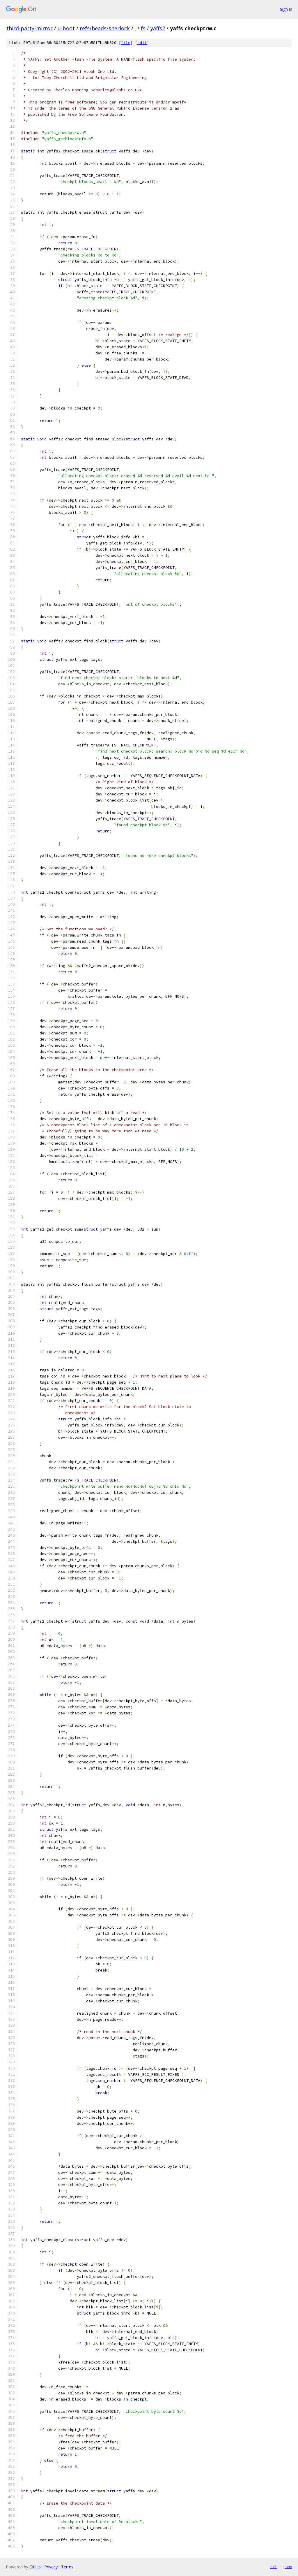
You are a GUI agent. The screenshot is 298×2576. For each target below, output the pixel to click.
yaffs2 (157, 28)
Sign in (286, 9)
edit (142, 42)
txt (273, 2566)
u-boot (66, 28)
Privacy (51, 2567)
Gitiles (35, 2567)
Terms (67, 2567)
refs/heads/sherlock (105, 28)
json (287, 2566)
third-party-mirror (29, 28)
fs (143, 28)
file (125, 42)
